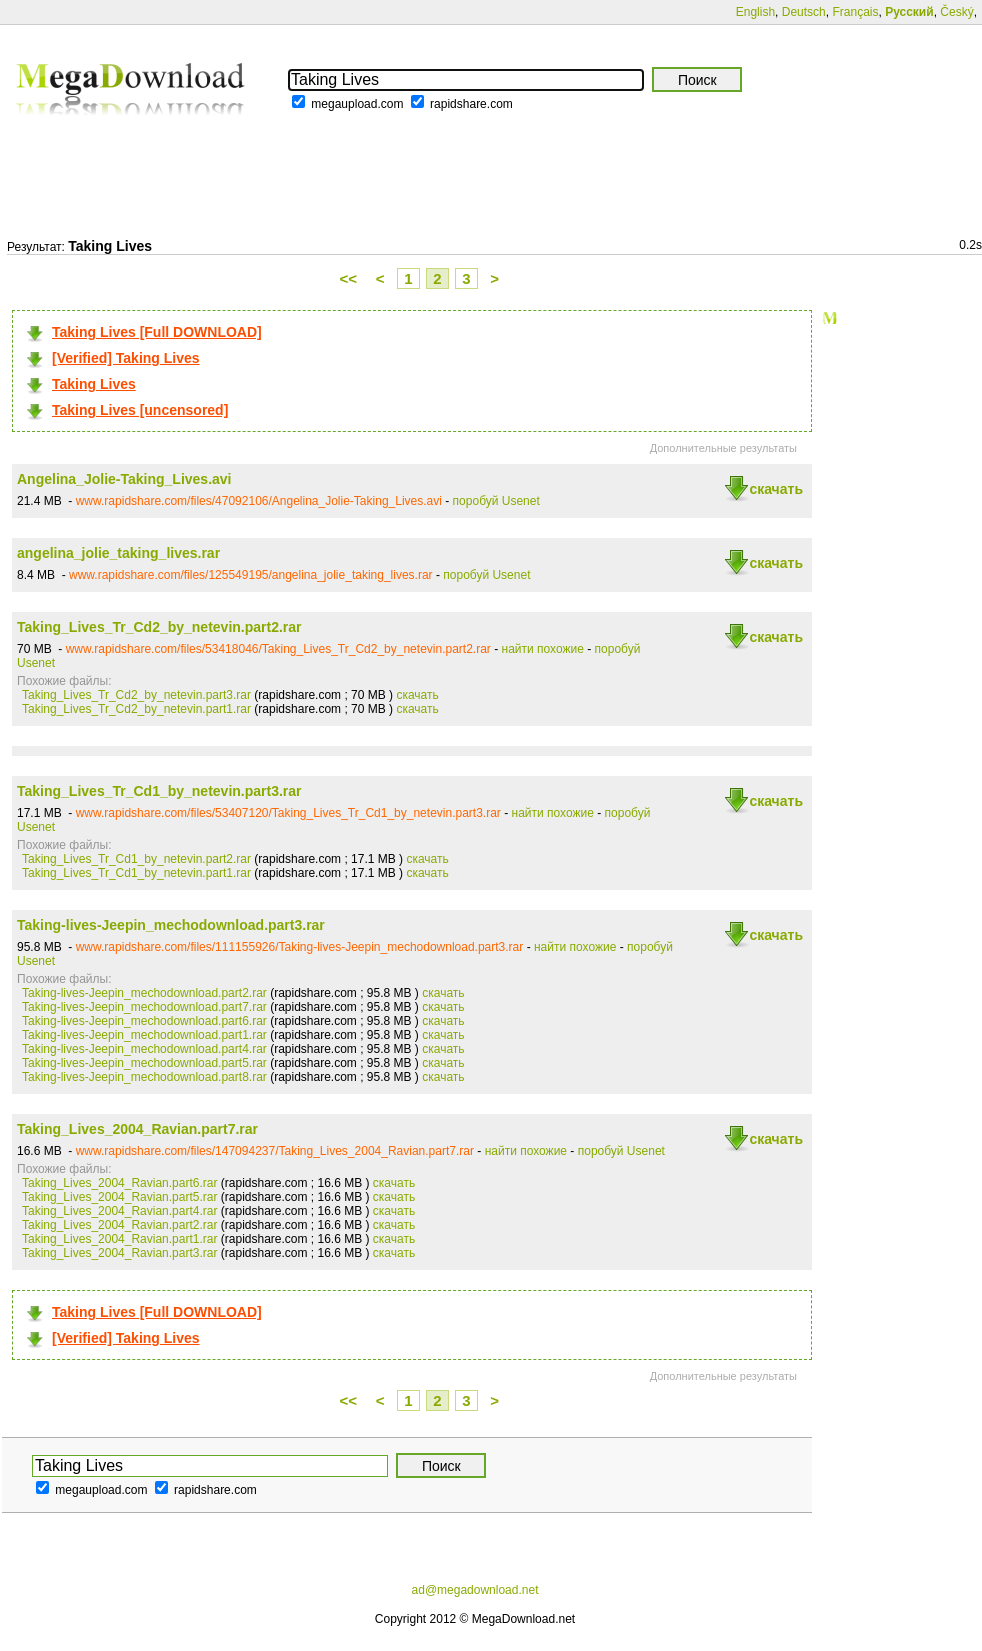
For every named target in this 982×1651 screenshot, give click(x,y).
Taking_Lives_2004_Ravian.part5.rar (119, 1197)
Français (855, 12)
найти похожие (543, 649)
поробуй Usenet (496, 501)
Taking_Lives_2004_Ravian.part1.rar (119, 1239)
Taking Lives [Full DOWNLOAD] (157, 332)
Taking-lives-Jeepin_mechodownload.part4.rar (144, 1049)
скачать (776, 489)
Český (956, 12)
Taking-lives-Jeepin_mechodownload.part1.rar (144, 1035)
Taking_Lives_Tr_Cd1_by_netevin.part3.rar (159, 791)
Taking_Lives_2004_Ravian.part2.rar (119, 1225)
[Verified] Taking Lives (126, 358)
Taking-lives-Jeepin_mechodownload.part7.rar (144, 1007)
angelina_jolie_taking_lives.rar (118, 553)
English (755, 12)
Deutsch (804, 12)
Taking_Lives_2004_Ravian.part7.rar (137, 1129)
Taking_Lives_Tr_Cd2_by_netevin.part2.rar (159, 627)
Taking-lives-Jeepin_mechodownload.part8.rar (144, 1077)
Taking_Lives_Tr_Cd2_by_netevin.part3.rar (136, 695)
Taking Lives (94, 384)
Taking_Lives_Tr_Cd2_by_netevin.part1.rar (136, 709)
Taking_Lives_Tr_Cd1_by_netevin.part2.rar (136, 859)
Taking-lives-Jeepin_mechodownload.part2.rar (144, 993)
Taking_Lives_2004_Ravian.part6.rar (119, 1183)
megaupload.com (357, 104)
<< (349, 278)
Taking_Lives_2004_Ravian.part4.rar (119, 1211)
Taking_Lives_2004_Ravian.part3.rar (119, 1253)
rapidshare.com (471, 104)
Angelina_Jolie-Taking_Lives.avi (124, 479)
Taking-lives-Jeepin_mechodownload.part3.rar (171, 925)
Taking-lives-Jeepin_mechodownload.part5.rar (144, 1063)
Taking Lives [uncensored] (140, 410)
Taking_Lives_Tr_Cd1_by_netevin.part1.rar (136, 873)
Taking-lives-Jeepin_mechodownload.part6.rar (144, 1021)
